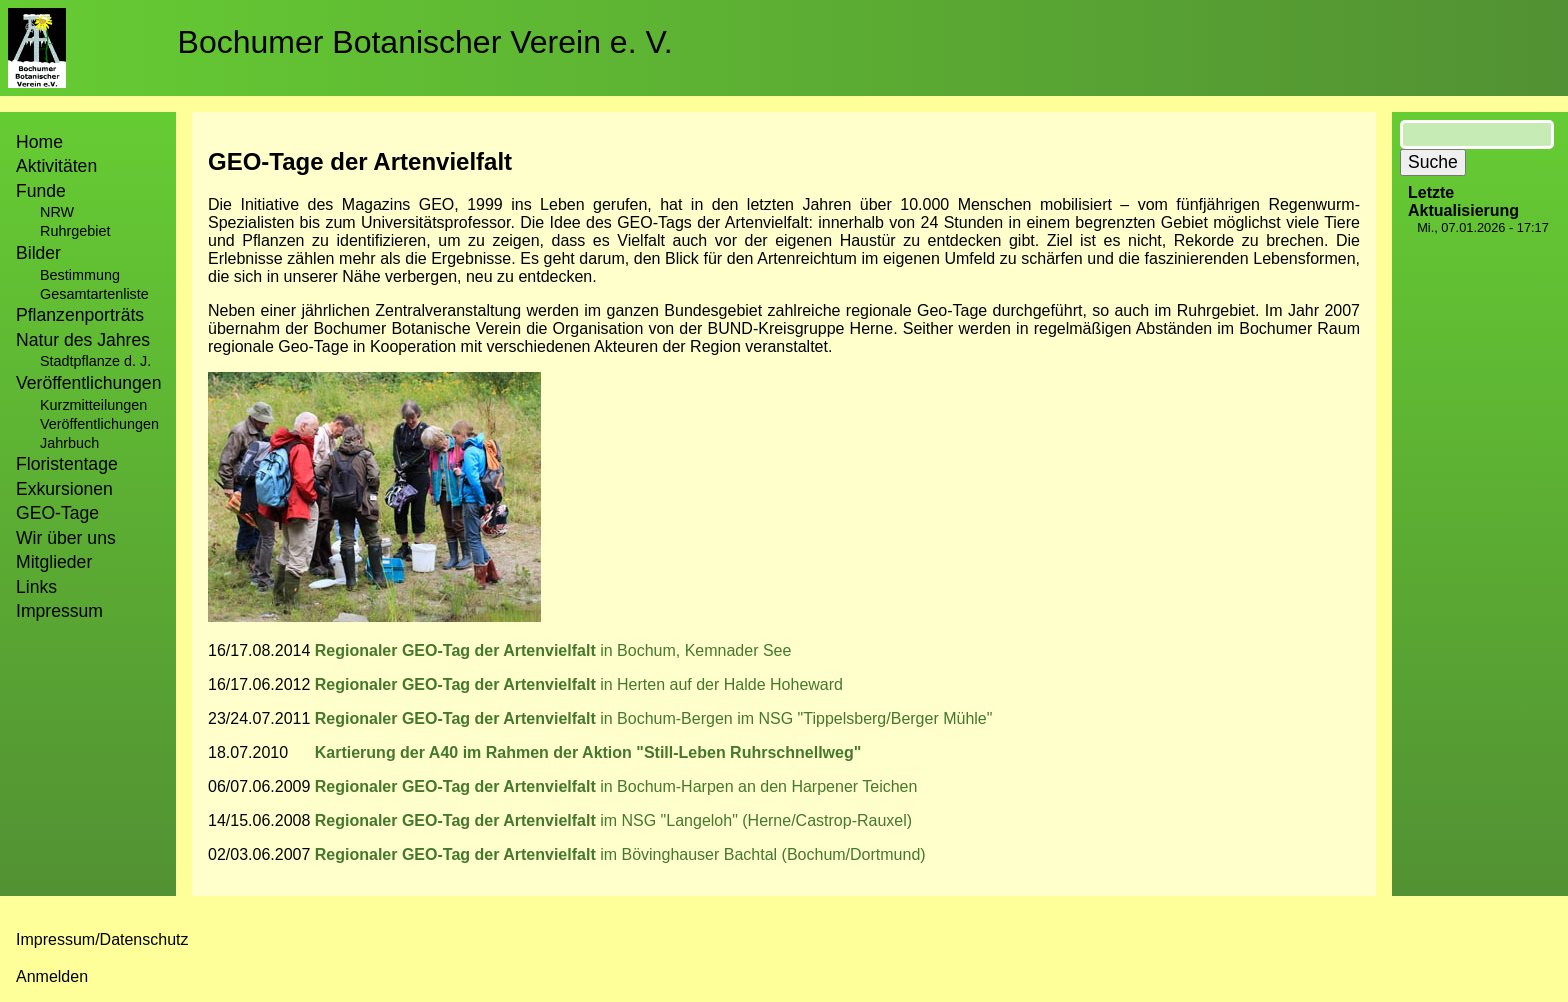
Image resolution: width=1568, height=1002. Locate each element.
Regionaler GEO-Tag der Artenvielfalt (457, 650)
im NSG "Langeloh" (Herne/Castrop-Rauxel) (611, 820)
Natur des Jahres (83, 340)
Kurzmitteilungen (93, 405)
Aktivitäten (56, 166)
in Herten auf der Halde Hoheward (721, 684)
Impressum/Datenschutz (102, 939)
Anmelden (52, 976)
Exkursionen (64, 489)
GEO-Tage (57, 513)
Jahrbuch (69, 443)
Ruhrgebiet (75, 231)
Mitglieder (54, 562)
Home (39, 142)
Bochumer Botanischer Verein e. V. (425, 42)
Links (36, 587)
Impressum (59, 611)
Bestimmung (80, 275)
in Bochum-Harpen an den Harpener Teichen (758, 786)
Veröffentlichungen (99, 424)
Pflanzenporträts (80, 315)
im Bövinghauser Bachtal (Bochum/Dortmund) (762, 854)
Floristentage (67, 464)
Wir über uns (66, 538)
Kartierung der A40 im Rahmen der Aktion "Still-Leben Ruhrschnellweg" (588, 752)
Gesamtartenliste (94, 294)
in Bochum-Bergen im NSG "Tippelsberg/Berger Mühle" (796, 718)
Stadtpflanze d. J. (95, 361)
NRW (57, 212)
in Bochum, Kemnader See (695, 650)
